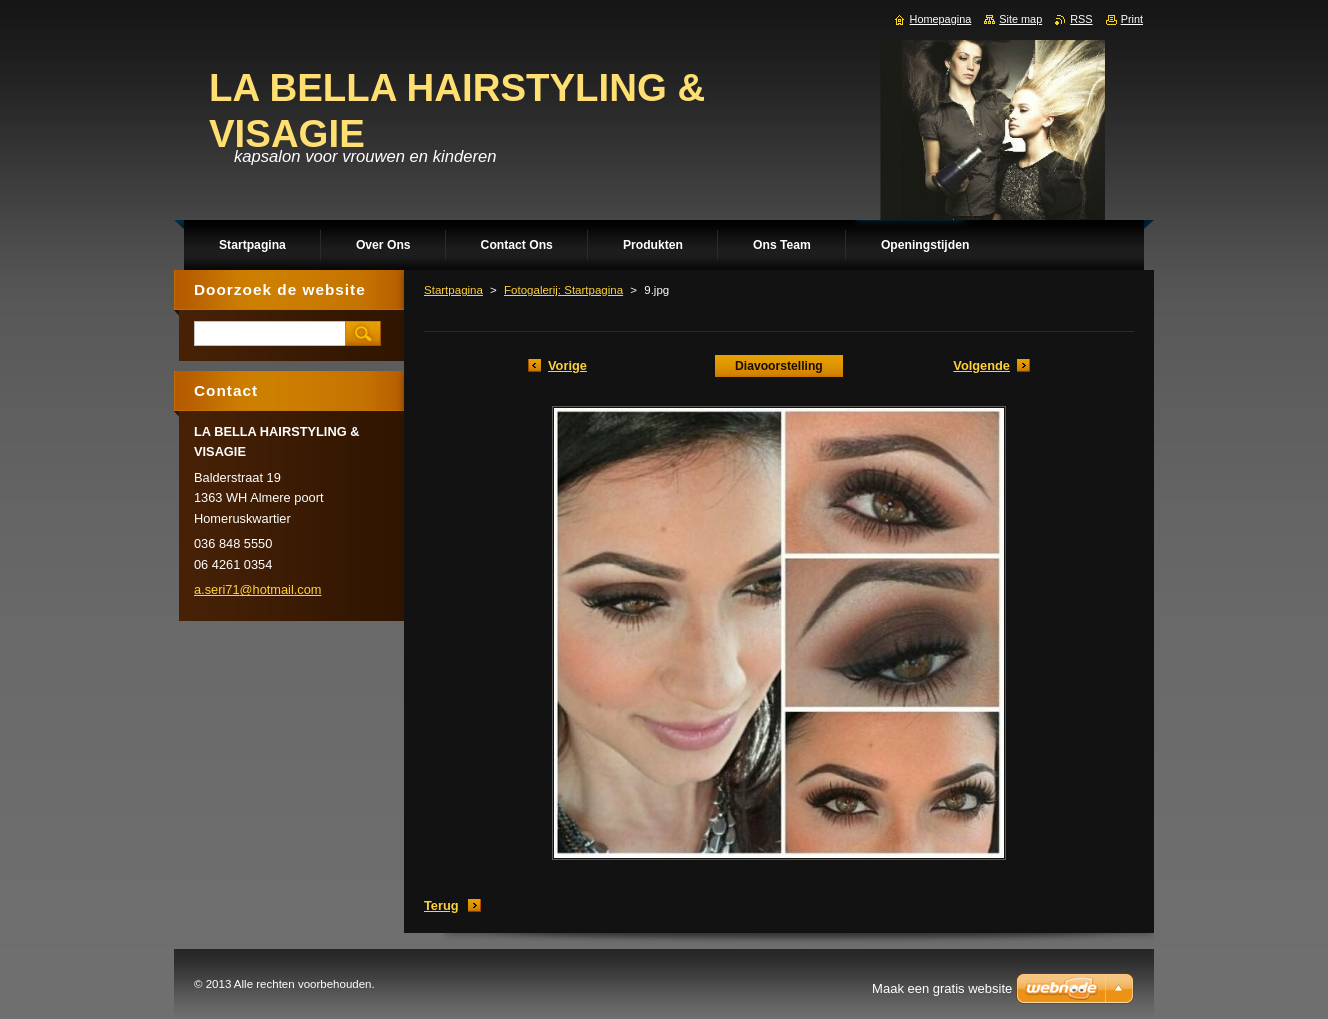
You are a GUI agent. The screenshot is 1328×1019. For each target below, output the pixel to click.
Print (1132, 19)
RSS (1081, 19)
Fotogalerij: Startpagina (563, 290)
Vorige (567, 365)
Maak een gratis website (942, 988)
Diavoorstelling (779, 366)
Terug (441, 905)
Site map (1020, 19)
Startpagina (453, 290)
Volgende (981, 365)
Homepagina (941, 19)
